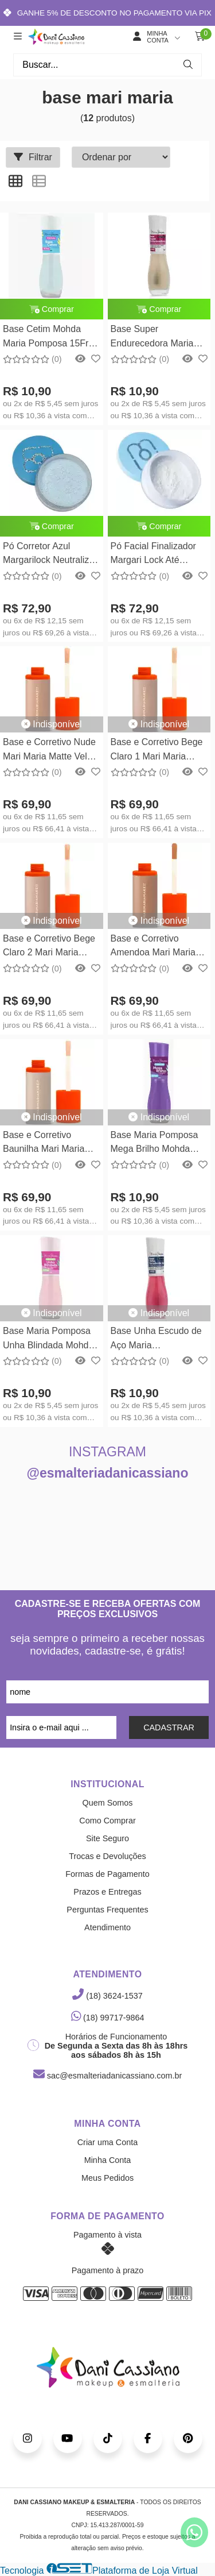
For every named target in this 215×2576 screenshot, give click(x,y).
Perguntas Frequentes (107, 1909)
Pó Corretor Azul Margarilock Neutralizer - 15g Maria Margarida (50, 554)
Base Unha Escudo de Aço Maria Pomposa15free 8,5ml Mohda (156, 1339)
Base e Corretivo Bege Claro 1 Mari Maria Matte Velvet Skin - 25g (158, 750)
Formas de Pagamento (107, 1874)
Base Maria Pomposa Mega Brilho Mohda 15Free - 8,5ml (154, 1143)
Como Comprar (107, 1820)
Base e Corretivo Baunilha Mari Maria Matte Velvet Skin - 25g (50, 1143)
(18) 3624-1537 (107, 1995)
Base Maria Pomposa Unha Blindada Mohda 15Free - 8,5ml (48, 1339)
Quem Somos (108, 1802)
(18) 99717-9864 (107, 2017)
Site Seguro (107, 1838)
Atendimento (107, 1927)
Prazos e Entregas (107, 1891)
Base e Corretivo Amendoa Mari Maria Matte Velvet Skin (153, 947)
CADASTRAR (168, 1727)
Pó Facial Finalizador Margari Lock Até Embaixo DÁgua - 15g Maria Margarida (156, 554)
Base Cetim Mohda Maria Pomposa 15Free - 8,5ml (51, 337)
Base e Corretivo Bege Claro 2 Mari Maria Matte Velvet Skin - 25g (50, 947)
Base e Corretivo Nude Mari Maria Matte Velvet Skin (51, 750)
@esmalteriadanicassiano (108, 1473)
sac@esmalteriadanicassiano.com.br (107, 2075)
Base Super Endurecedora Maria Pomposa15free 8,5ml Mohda (156, 337)
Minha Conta (107, 2160)
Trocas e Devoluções (107, 1856)
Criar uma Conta (107, 2142)
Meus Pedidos (107, 2177)
